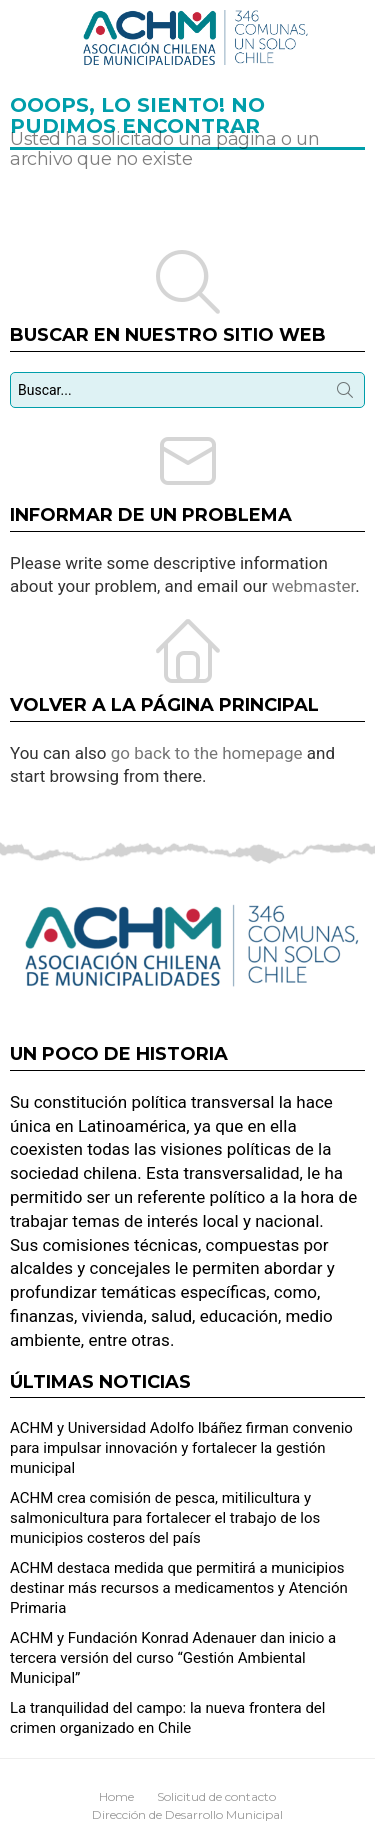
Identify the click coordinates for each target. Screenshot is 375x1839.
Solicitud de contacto (216, 1796)
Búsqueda (345, 394)
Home (116, 1796)
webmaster (314, 586)
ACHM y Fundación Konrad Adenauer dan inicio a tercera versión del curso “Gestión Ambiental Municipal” (173, 1658)
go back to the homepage (207, 753)
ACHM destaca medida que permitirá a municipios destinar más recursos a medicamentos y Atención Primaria (179, 1588)
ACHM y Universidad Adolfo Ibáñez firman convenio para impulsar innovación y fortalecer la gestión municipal (181, 1448)
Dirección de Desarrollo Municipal (187, 1814)
